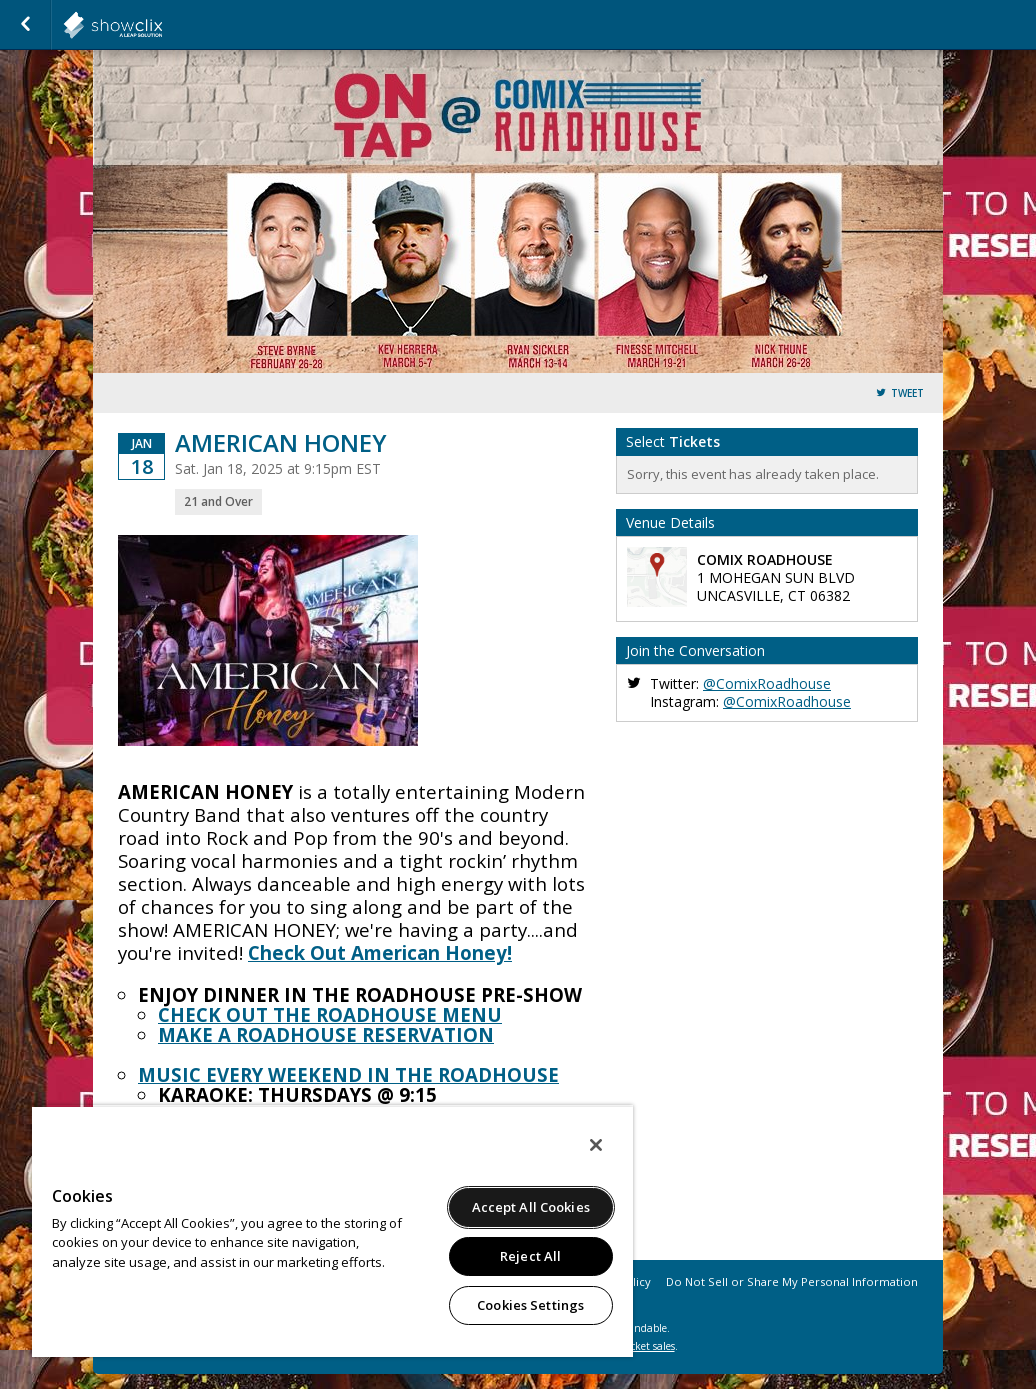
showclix (162, 25)
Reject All (530, 1256)
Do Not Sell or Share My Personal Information (792, 1281)
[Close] (596, 1145)
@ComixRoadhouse (767, 683)
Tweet (907, 393)
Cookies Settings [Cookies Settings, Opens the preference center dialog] (530, 1305)
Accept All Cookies (531, 1207)
